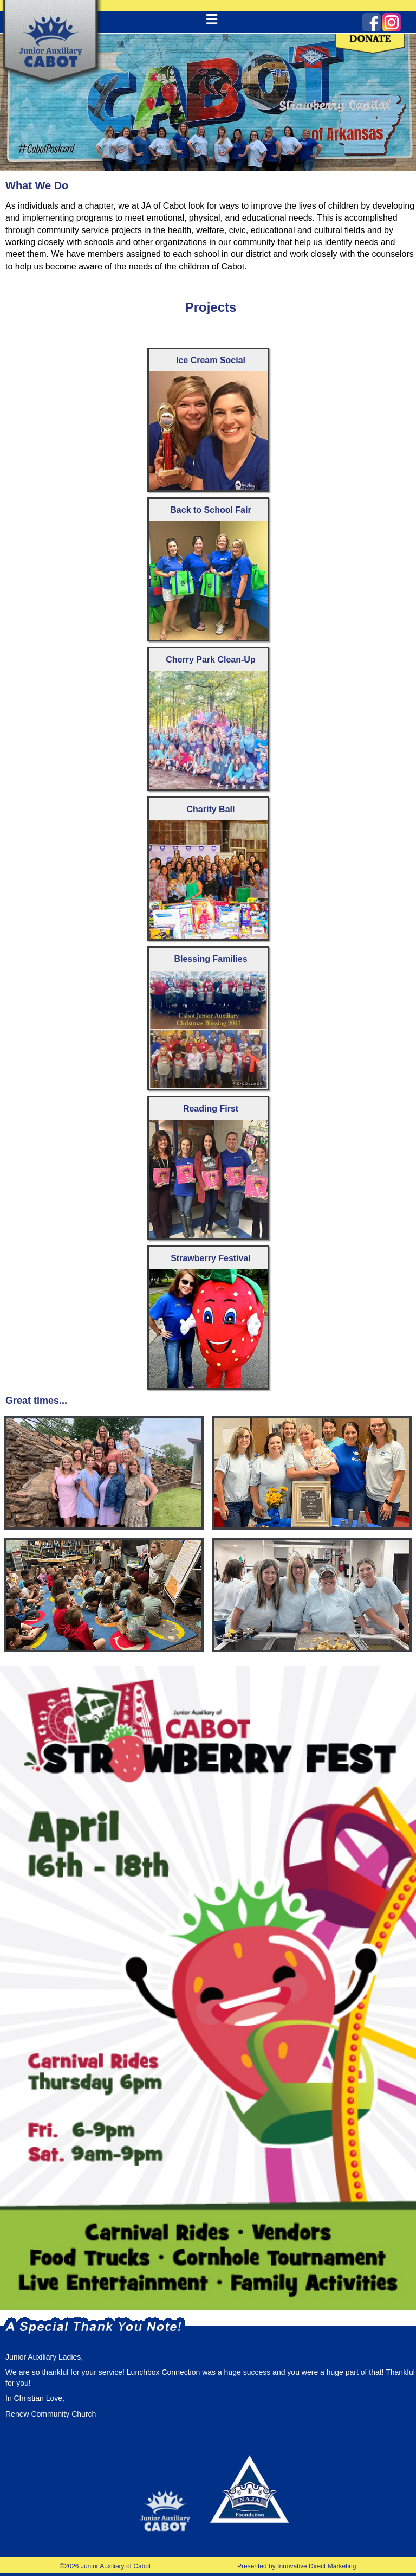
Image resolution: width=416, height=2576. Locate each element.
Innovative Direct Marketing (316, 2566)
